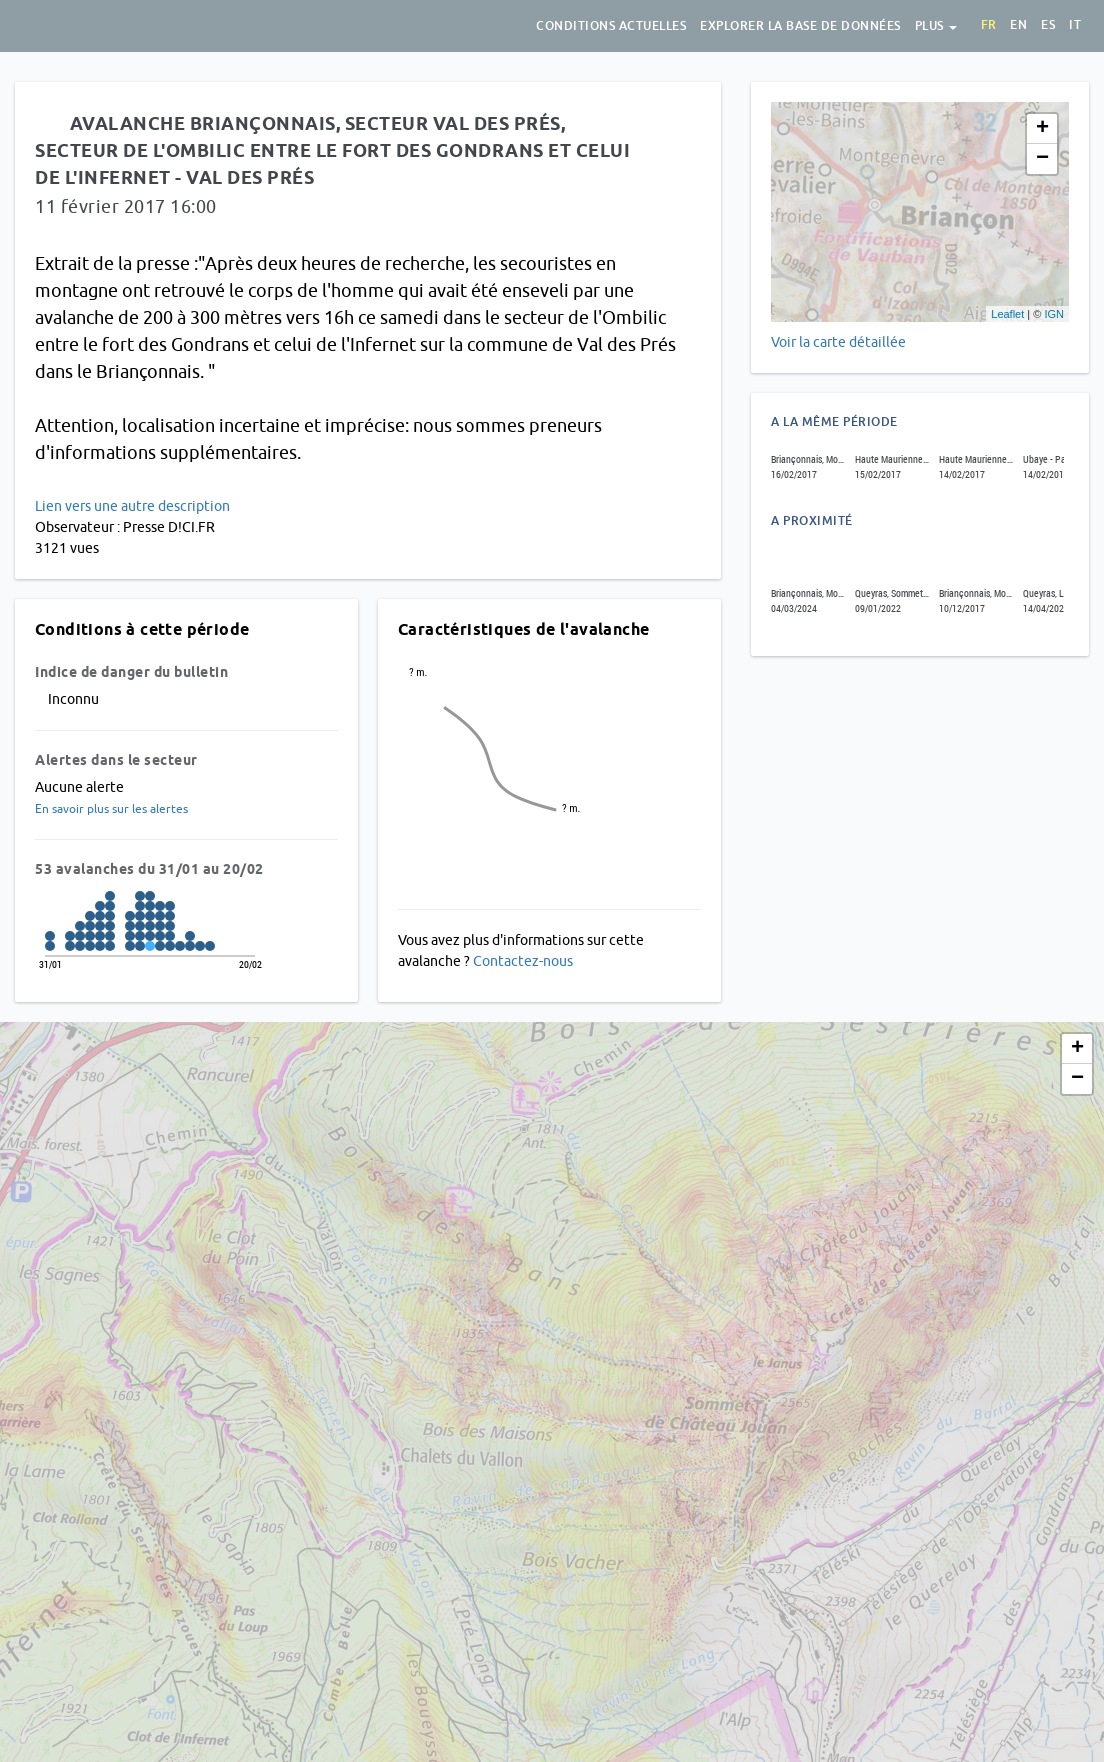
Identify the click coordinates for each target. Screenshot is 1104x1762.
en (1018, 25)
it (1075, 25)
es (1048, 25)
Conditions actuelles (611, 26)
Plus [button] (936, 26)
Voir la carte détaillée (838, 342)
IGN (1054, 314)
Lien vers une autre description (132, 506)
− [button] (1042, 159)
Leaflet (1007, 314)
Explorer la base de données (800, 26)
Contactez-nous (523, 961)
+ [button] (1042, 129)
